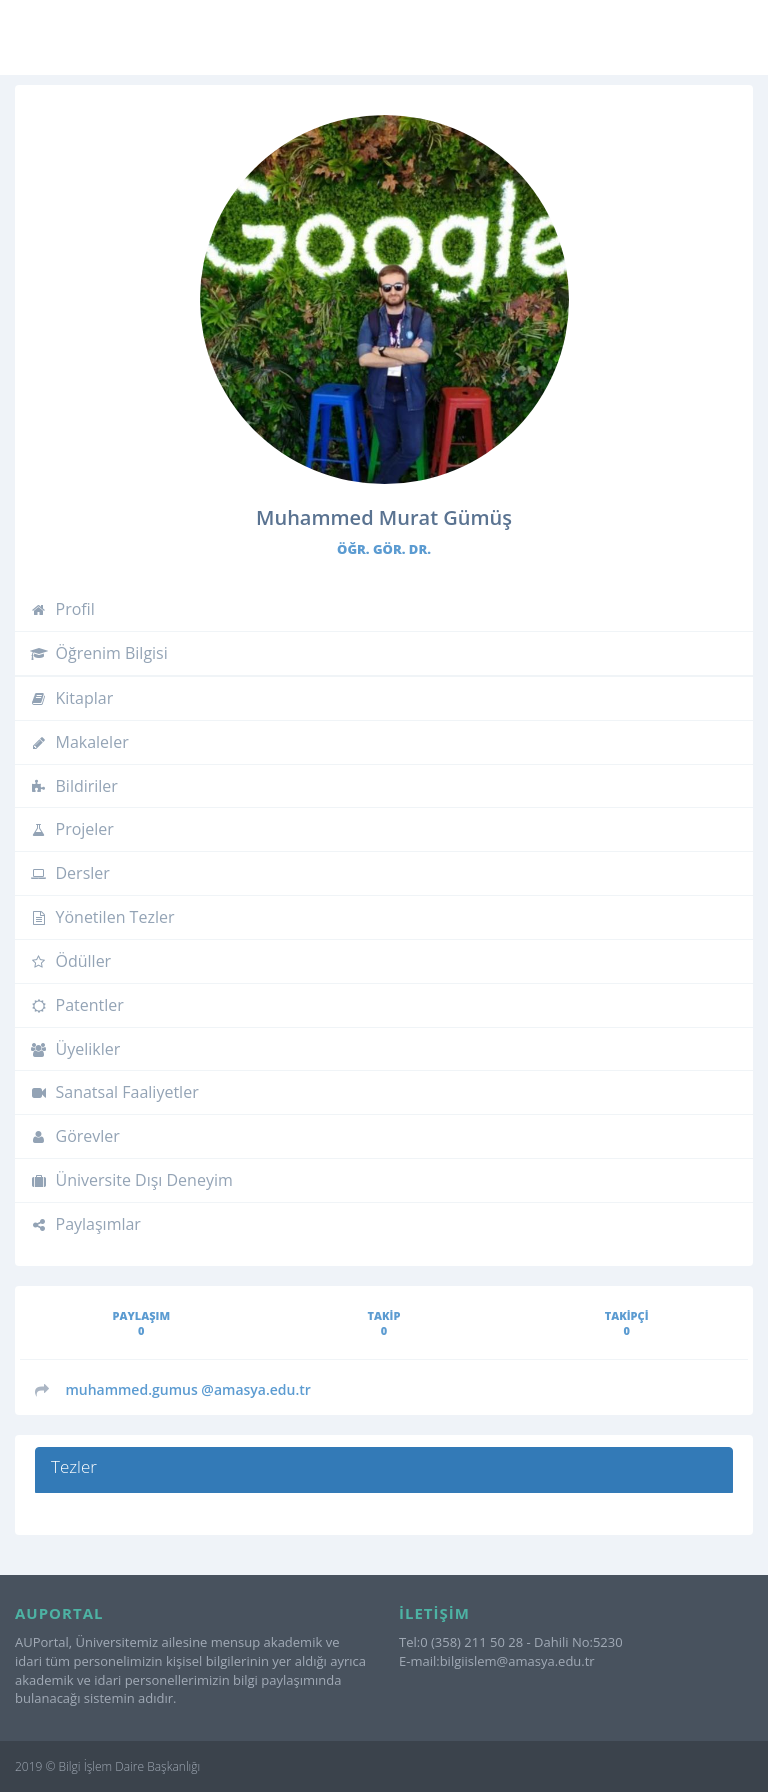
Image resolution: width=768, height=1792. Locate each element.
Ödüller (70, 961)
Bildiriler (74, 786)
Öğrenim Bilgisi (99, 653)
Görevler (75, 1136)
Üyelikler (75, 1049)
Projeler (72, 829)
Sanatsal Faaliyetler (114, 1092)
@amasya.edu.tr (187, 1389)
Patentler (77, 1005)
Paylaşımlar (85, 1224)
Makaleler (79, 742)
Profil (62, 609)
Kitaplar (71, 698)
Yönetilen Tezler (102, 917)
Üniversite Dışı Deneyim (131, 1180)
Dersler (70, 873)
